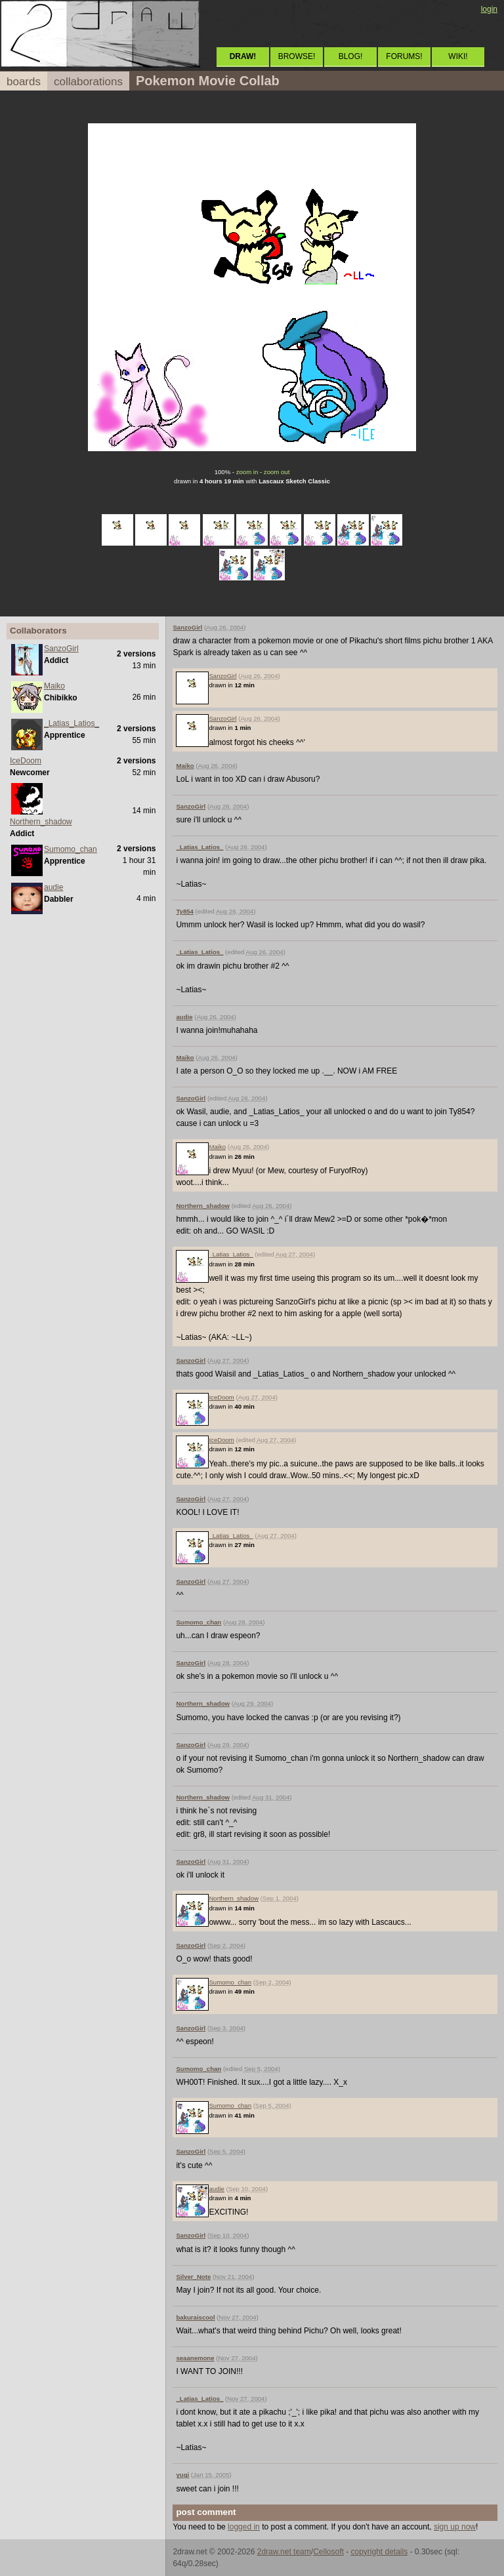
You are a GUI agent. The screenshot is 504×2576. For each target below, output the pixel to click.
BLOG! (351, 56)
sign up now (455, 2526)
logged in (244, 2526)
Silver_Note (193, 2276)
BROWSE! (297, 56)
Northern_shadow (41, 821)
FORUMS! (404, 56)
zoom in (247, 471)
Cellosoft (328, 2551)
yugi (182, 2474)
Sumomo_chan (70, 849)
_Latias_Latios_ (71, 723)
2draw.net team (284, 2551)
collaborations (88, 81)
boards (24, 81)
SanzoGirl (61, 648)
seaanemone (195, 2358)
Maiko (54, 686)
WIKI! (457, 56)
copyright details (379, 2551)
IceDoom (25, 760)
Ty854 (185, 911)
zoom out (276, 471)
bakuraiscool (195, 2317)
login (489, 9)
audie (53, 887)
